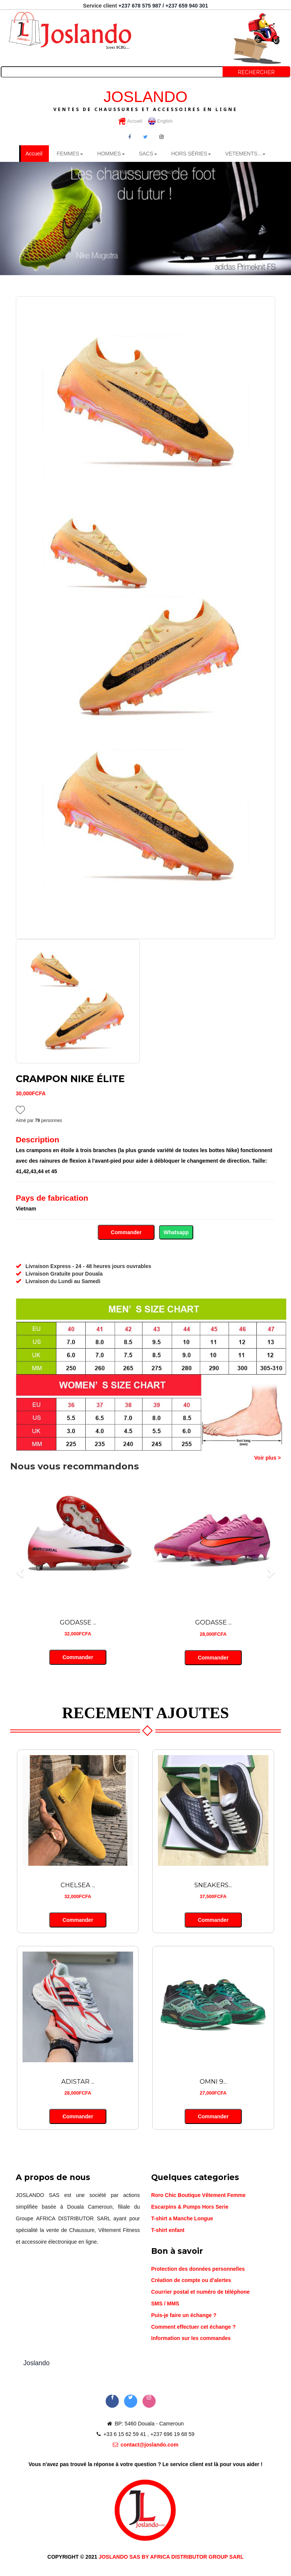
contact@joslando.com (146, 2445)
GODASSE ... (78, 1622)
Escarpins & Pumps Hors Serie (189, 2207)
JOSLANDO (145, 100)
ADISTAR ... (78, 2082)
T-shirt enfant (168, 2230)
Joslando (36, 2363)
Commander (126, 1233)
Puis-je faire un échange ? (184, 2316)
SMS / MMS (165, 2304)
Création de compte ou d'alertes (191, 2281)
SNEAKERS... (213, 1885)
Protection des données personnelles (198, 2269)
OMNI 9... (213, 2082)
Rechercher (256, 72)
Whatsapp (176, 1233)
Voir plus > (267, 1458)
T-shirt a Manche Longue (182, 2219)
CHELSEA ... (78, 1885)
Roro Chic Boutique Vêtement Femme (198, 2195)
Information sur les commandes (191, 2339)
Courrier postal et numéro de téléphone (200, 2292)
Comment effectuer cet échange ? (193, 2327)
